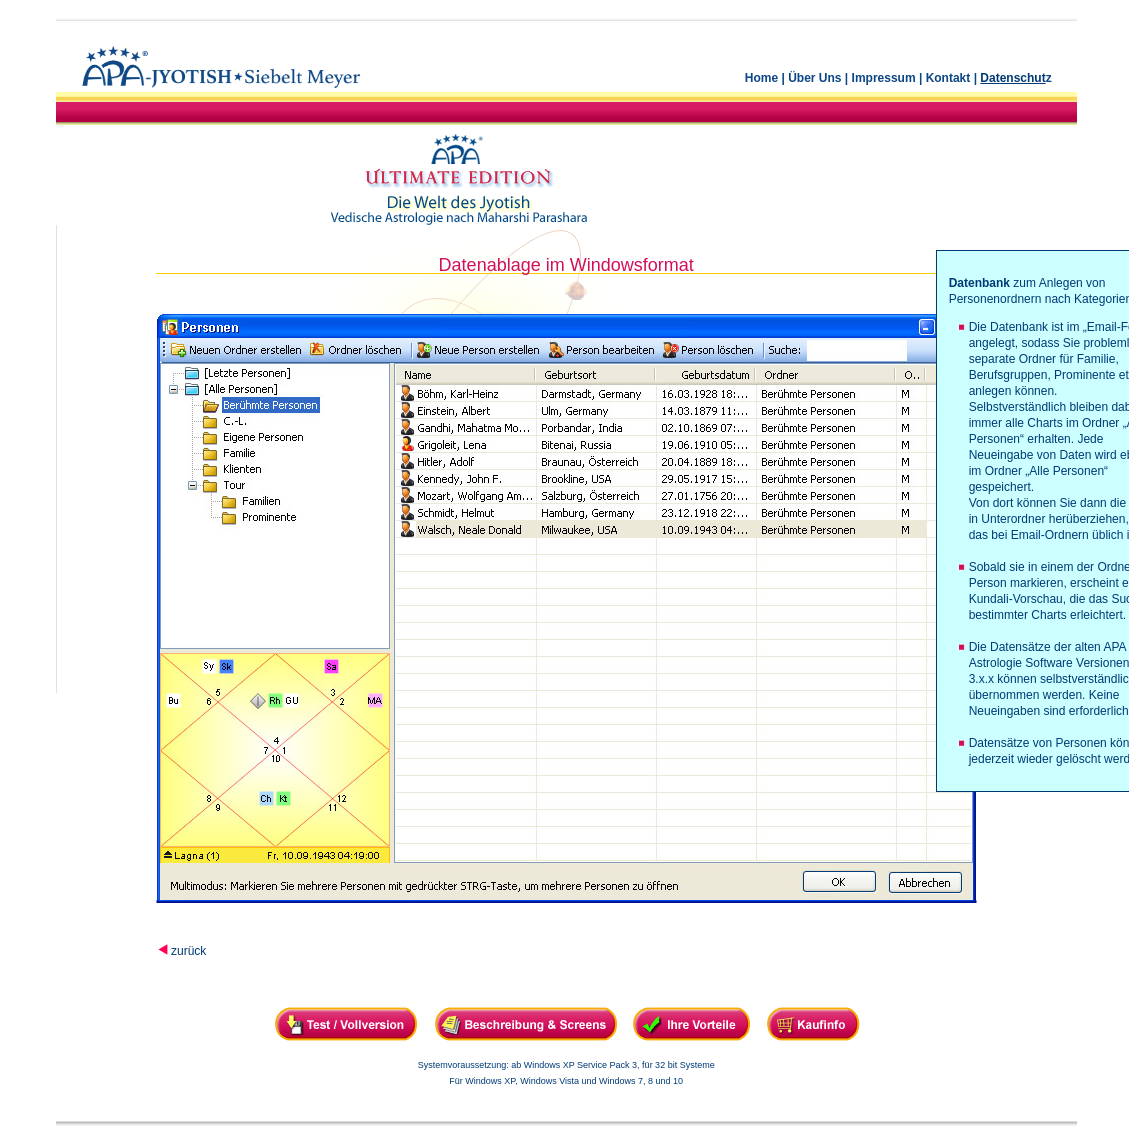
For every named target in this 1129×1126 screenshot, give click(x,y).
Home (761, 78)
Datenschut (1012, 78)
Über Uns (814, 78)
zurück (188, 951)
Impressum (884, 78)
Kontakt (948, 78)
